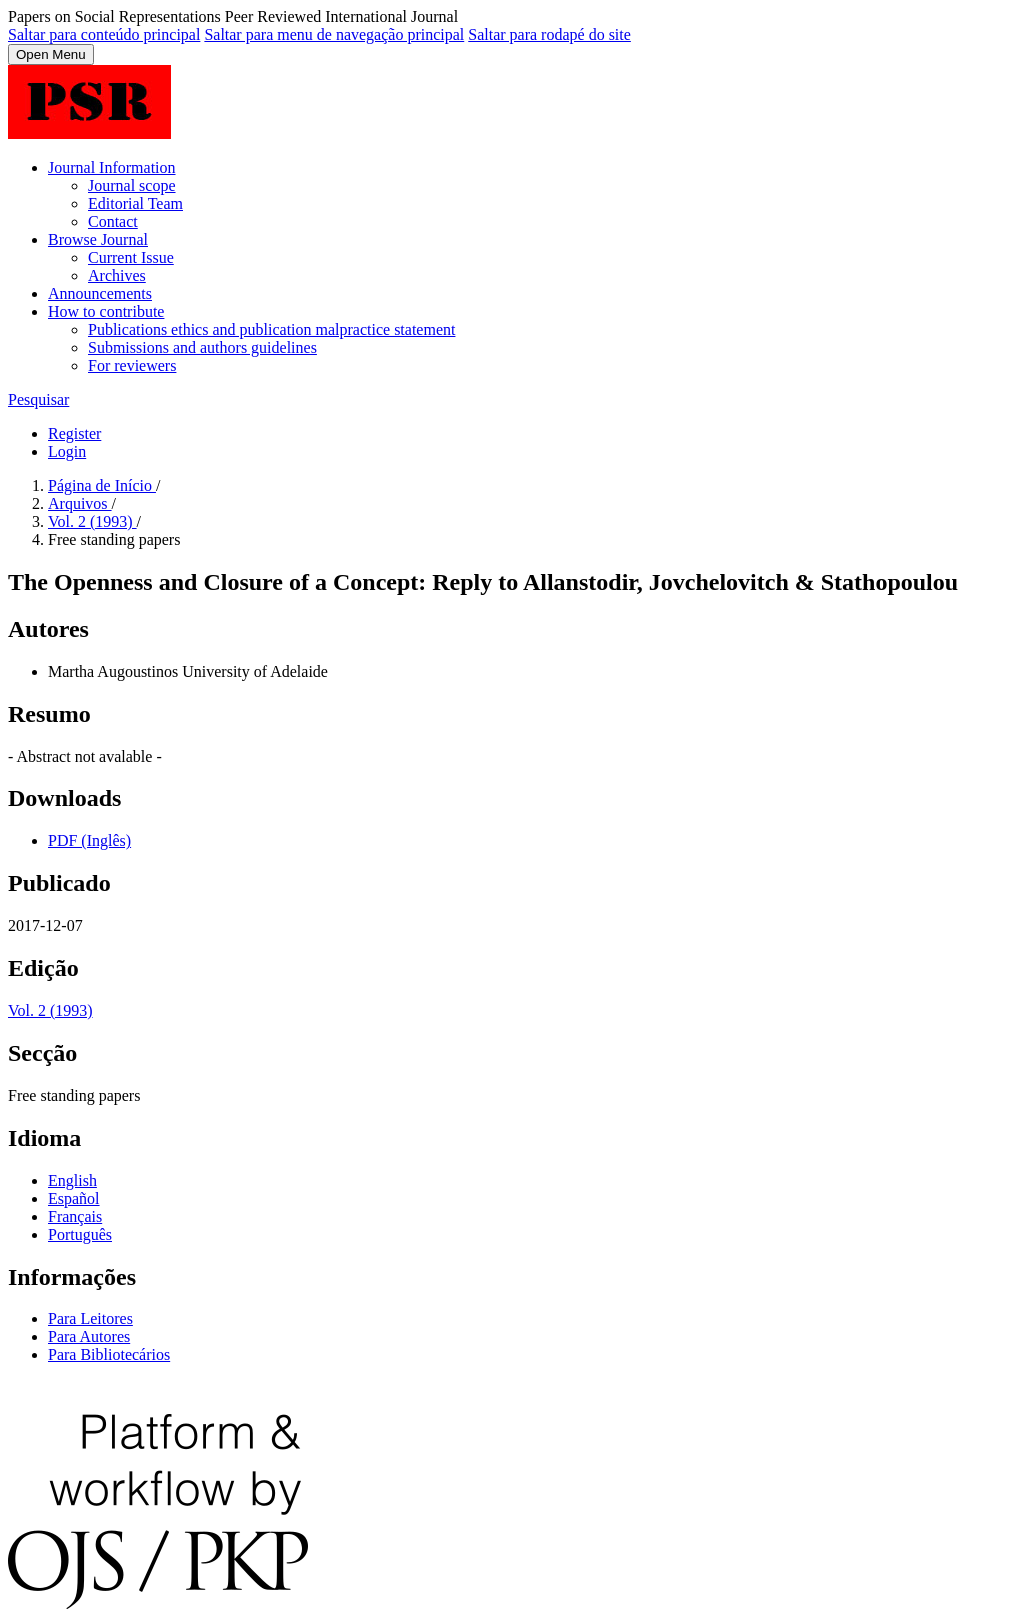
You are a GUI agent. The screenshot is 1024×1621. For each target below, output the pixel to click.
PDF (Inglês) (89, 840)
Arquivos (80, 503)
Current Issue (131, 257)
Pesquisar (38, 399)
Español (74, 1198)
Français (75, 1216)
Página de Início (102, 485)
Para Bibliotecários (109, 1354)
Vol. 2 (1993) (92, 521)
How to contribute (106, 311)
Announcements (100, 293)
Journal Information (112, 167)
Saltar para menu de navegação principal (334, 34)
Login (67, 451)
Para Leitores (90, 1318)
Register (74, 433)
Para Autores (89, 1336)
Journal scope (132, 185)
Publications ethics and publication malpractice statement (271, 329)
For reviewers (132, 365)
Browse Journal (98, 239)
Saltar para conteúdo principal (104, 34)
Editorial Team (135, 203)
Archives (117, 275)
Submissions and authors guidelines (202, 347)
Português (80, 1234)
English (72, 1180)
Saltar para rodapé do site (549, 34)
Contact (113, 221)
